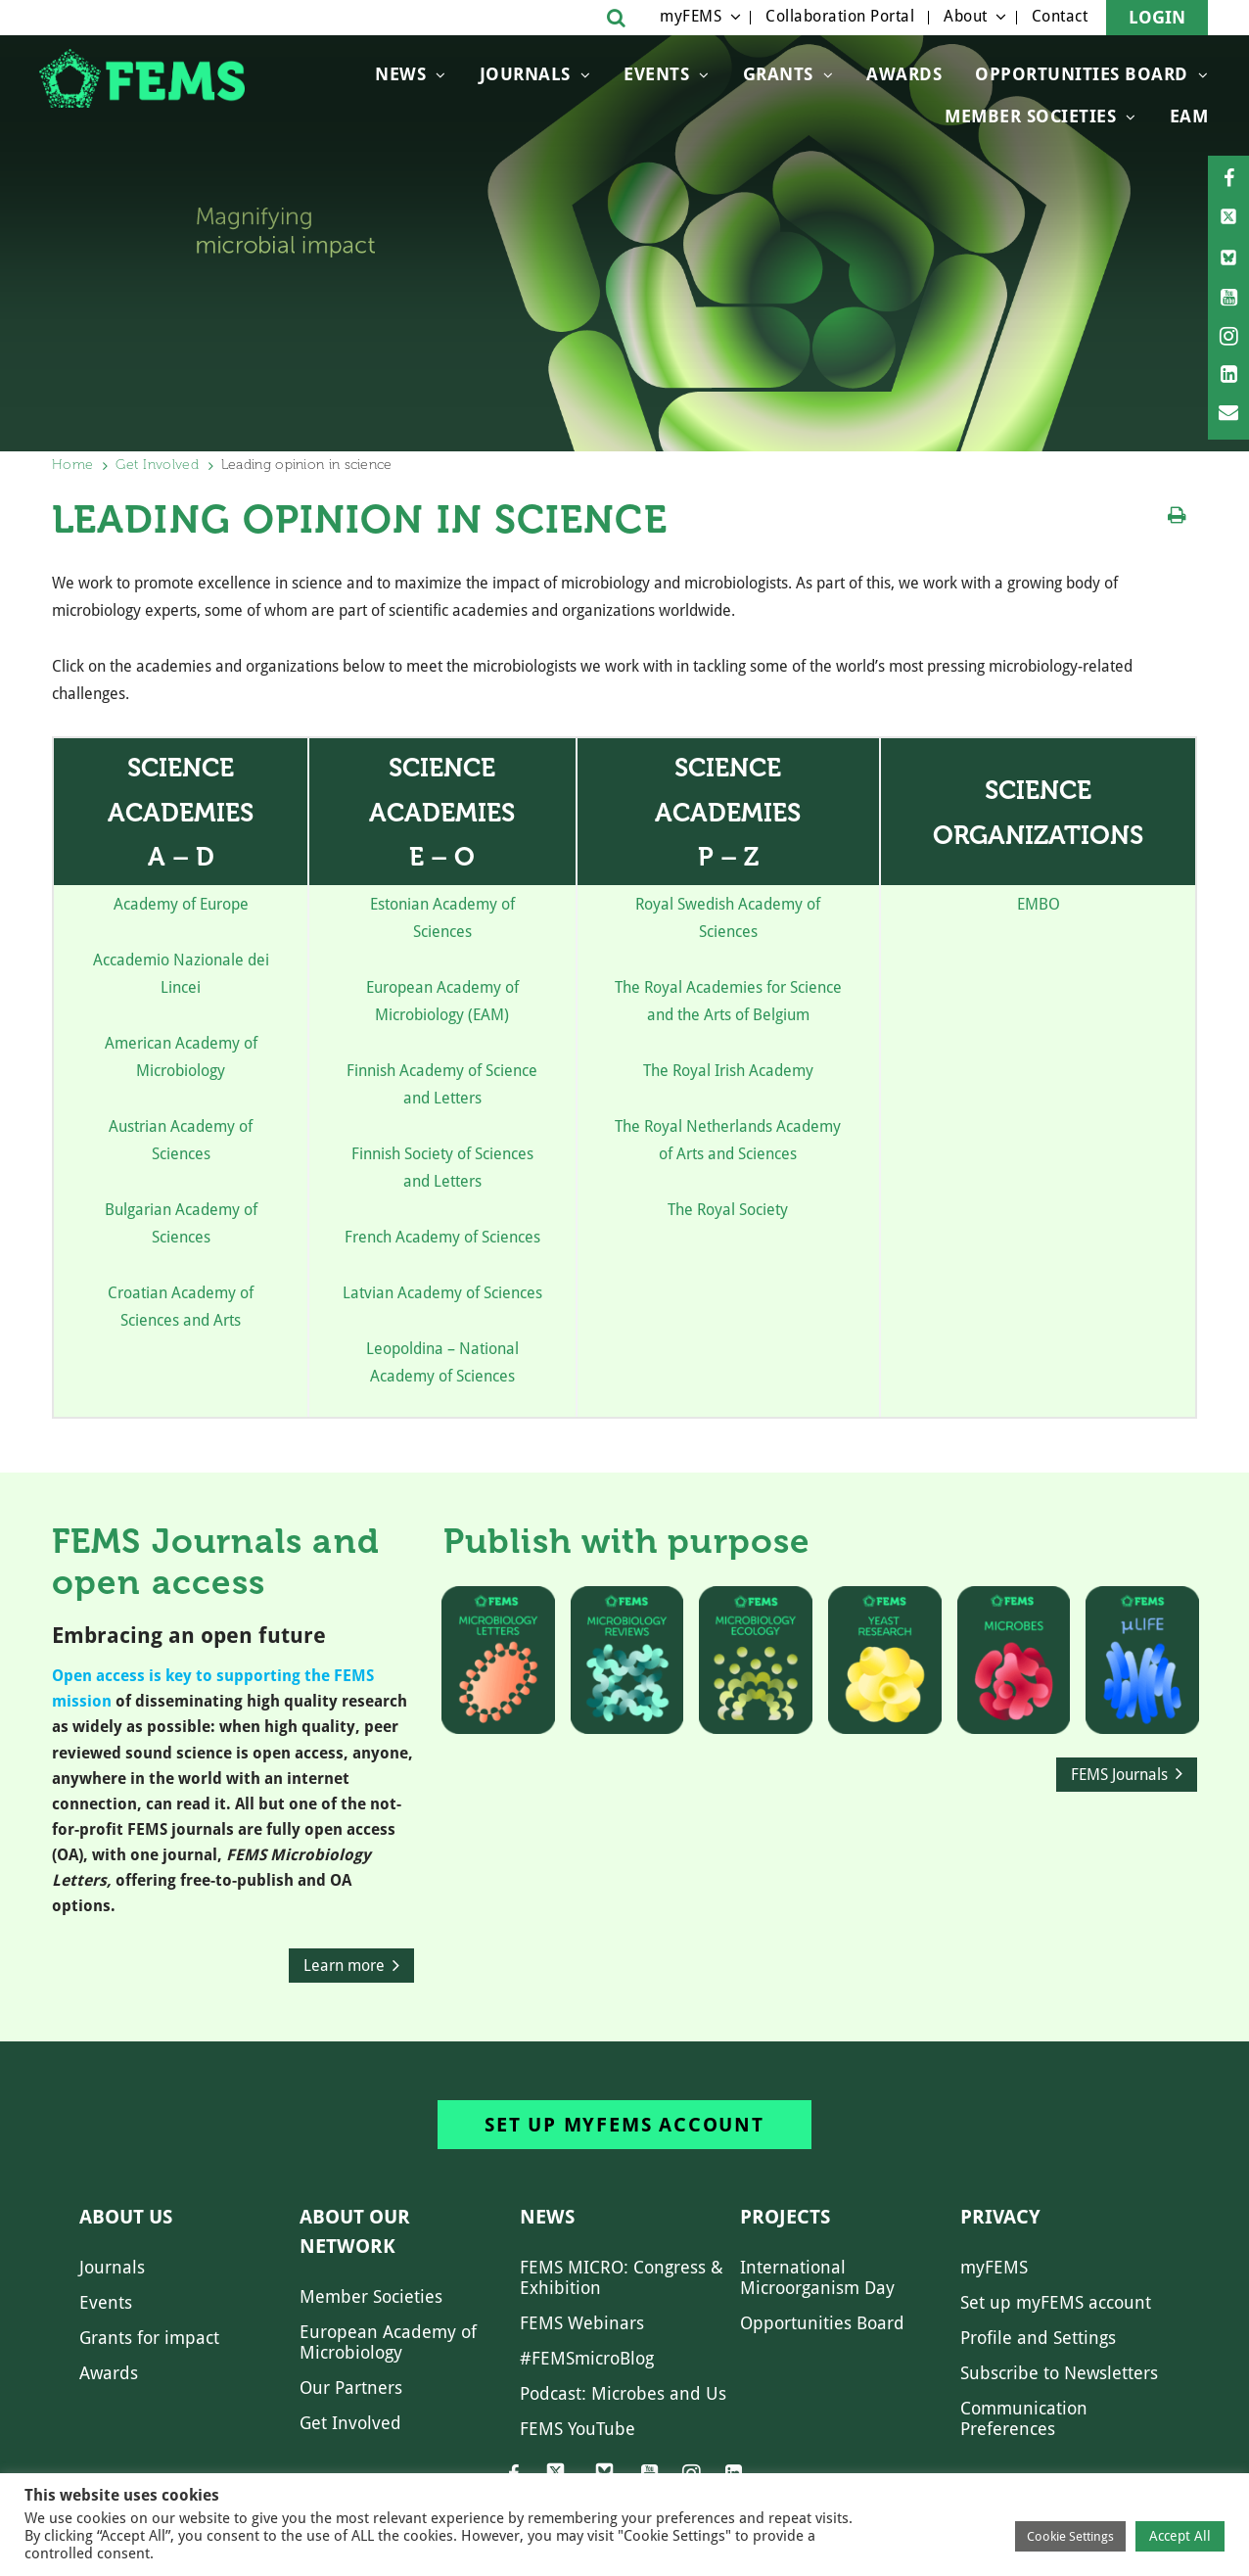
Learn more (344, 1965)
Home (72, 464)
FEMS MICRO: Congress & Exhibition (621, 2277)
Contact (1060, 16)
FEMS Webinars (582, 2323)
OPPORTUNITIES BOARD (1081, 74)
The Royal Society (728, 1209)
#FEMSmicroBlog (587, 2358)
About (966, 16)
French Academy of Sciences (442, 1237)
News (400, 74)
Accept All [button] (1180, 2536)
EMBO (1038, 904)
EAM (1189, 116)
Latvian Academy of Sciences (442, 1293)
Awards (904, 74)
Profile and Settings (1038, 2337)
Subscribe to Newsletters (1059, 2373)
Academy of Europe (181, 904)
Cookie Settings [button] (1070, 2536)
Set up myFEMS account (624, 2124)
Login (1157, 17)
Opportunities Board (822, 2323)
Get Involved (157, 464)
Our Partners (351, 2387)
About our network (355, 2231)
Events (656, 74)
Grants (778, 74)
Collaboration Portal (839, 16)
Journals (525, 74)
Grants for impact (149, 2337)
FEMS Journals (1119, 1774)
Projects (785, 2216)
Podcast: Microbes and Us (623, 2393)
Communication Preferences (1023, 2418)
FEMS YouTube (577, 2428)
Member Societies (1030, 116)
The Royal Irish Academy (728, 1070)
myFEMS (690, 16)
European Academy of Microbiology (388, 2342)
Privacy (1000, 2216)
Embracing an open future (189, 1635)
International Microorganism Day (817, 2277)
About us (125, 2216)
